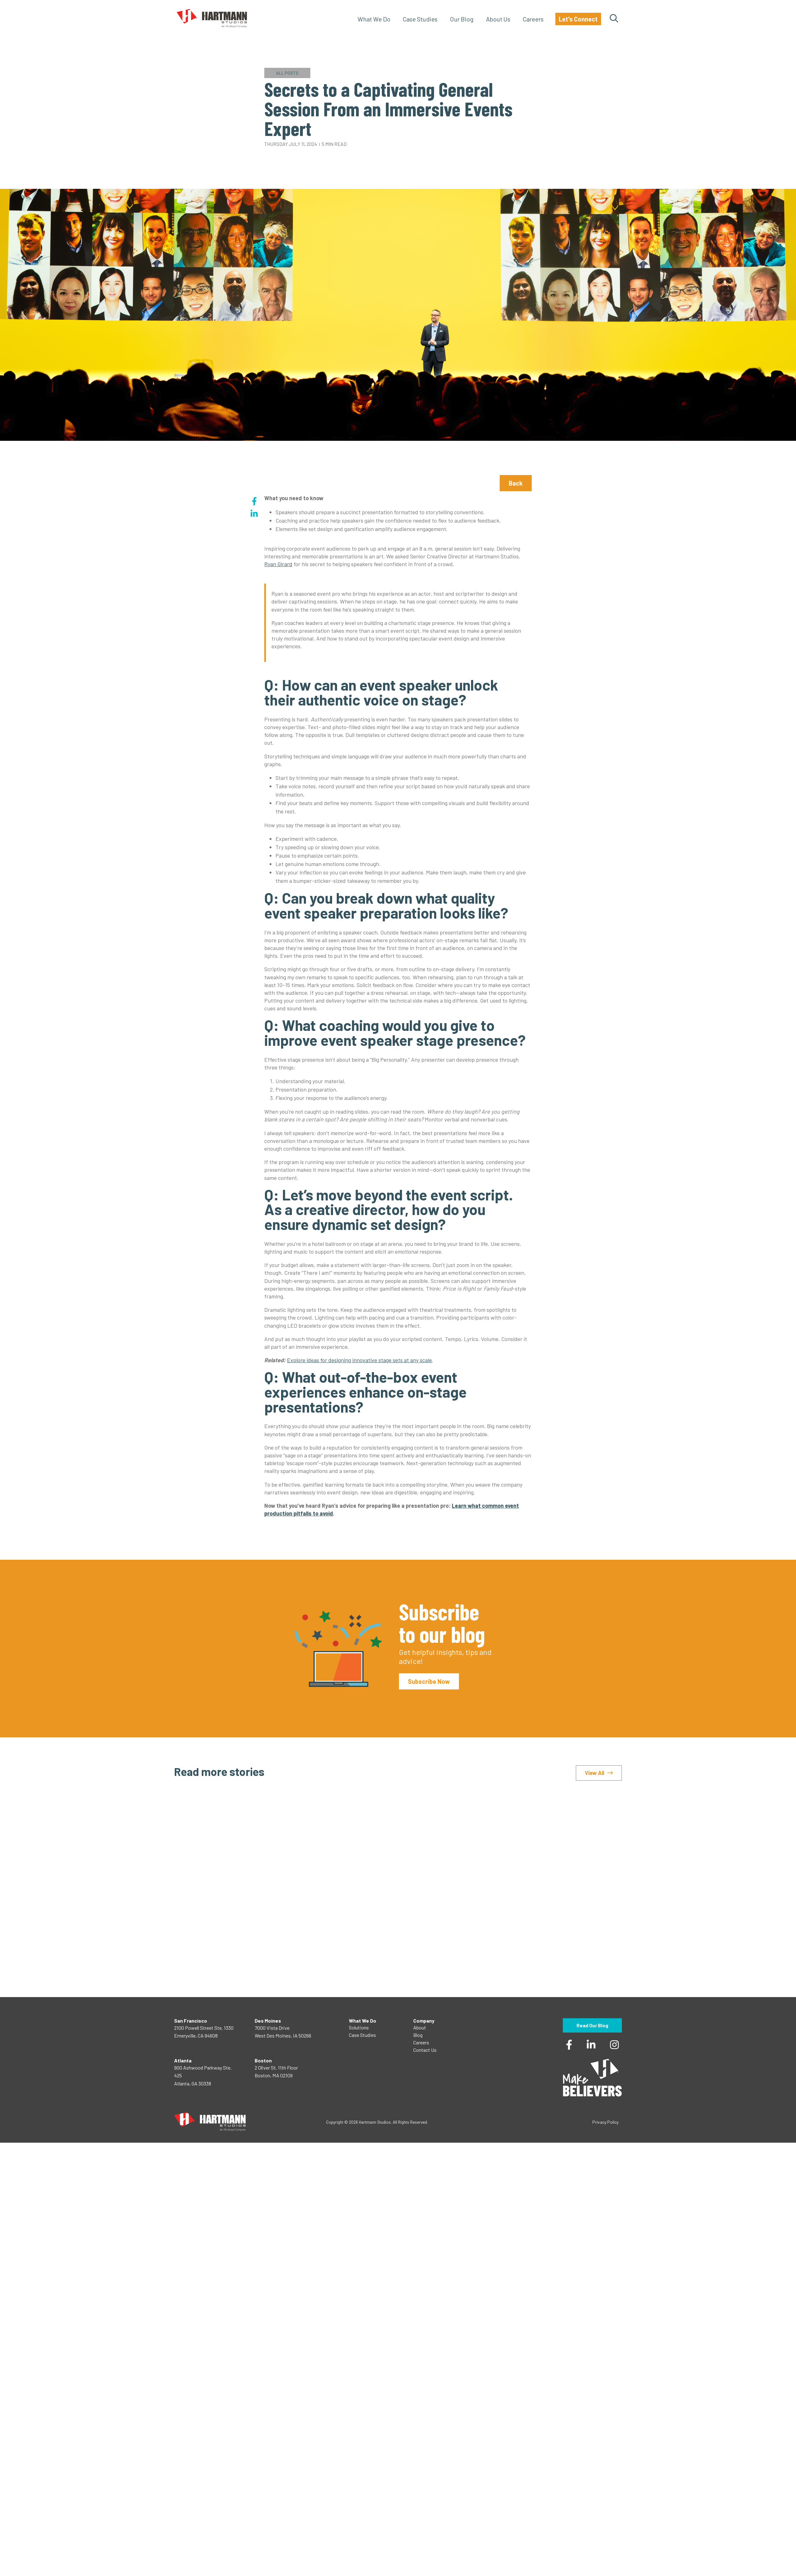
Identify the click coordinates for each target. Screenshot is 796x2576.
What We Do (374, 19)
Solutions (359, 2027)
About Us (498, 19)
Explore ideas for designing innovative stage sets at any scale (359, 1360)
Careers (533, 19)
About (419, 2027)
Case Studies (420, 19)
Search (614, 19)
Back (516, 483)
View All (594, 1772)
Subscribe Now (429, 1681)
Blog (418, 2035)
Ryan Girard (278, 564)
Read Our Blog (592, 2025)
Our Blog (462, 19)
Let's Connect (578, 19)
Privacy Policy (605, 2122)
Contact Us (425, 2050)
